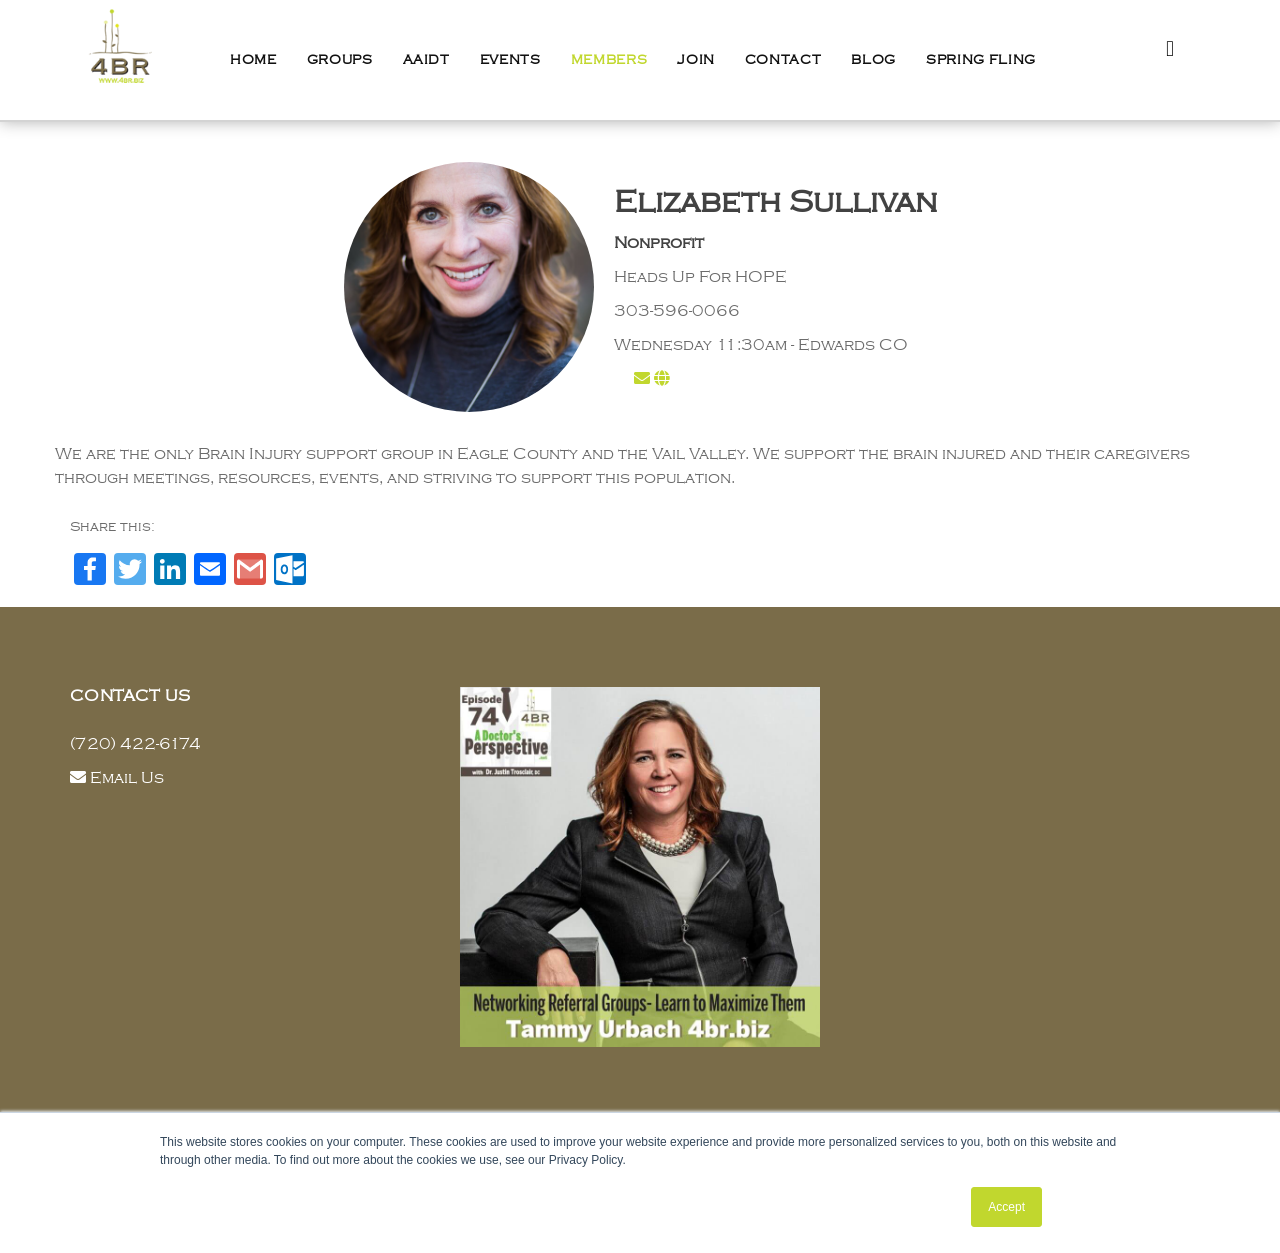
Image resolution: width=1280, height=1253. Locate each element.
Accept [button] (1006, 1207)
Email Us (127, 778)
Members (609, 60)
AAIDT (426, 60)
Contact (783, 60)
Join (696, 60)
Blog (873, 60)
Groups (340, 60)
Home (253, 60)
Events (510, 60)
